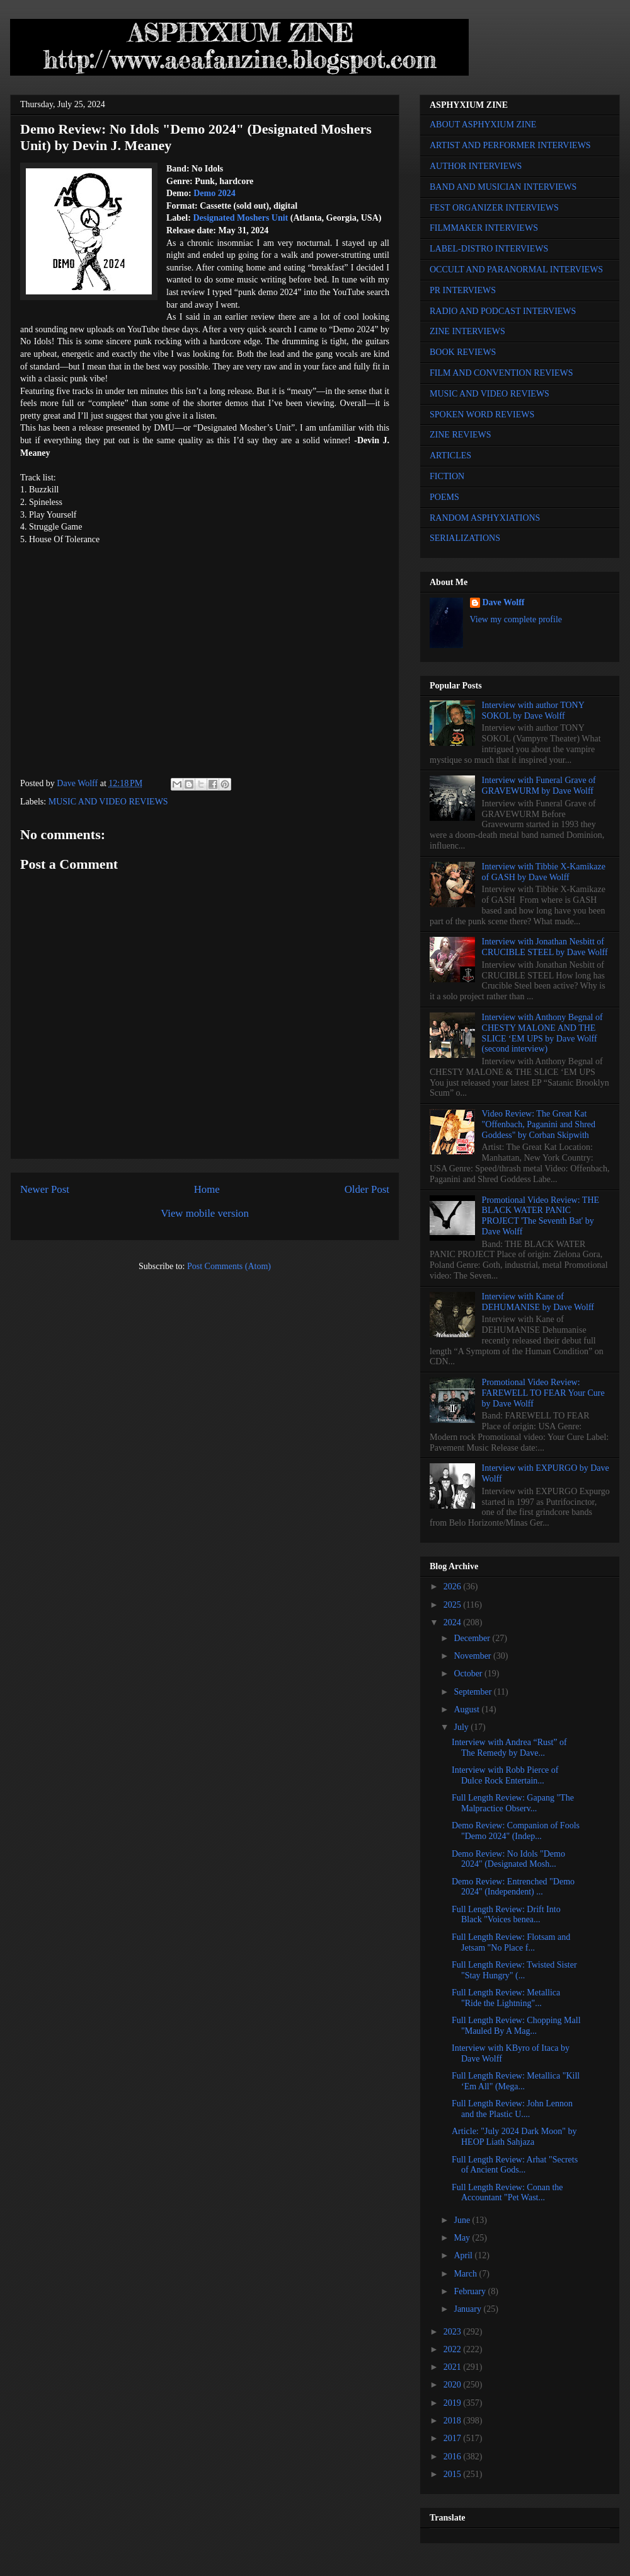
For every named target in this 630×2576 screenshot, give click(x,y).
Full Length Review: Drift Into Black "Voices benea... (506, 1915)
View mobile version (205, 1213)
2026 (454, 1586)
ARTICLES (450, 455)
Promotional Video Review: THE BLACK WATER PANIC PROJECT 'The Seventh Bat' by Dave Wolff (540, 1215)
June (463, 2220)
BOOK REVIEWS (463, 352)
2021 (454, 2367)
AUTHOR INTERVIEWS (476, 166)
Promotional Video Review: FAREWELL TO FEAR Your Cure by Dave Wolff (543, 1393)
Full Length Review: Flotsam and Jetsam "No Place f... (511, 1942)
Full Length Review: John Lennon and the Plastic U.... (512, 2109)
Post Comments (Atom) (229, 1266)
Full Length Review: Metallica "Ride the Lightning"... (506, 1998)
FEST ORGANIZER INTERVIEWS (494, 207)
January (468, 2309)
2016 (454, 2456)
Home (207, 1189)
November (473, 1656)
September (473, 1692)
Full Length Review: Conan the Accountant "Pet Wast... (507, 2193)
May (463, 2237)
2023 (454, 2331)
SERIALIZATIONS (465, 538)
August (467, 1709)
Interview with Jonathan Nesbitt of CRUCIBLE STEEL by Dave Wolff (545, 947)
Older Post (367, 1189)
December (473, 1638)
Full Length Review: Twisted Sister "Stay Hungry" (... (514, 1970)
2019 (454, 2403)
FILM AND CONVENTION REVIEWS (501, 373)
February (471, 2291)
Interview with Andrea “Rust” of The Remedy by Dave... (509, 1748)
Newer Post (44, 1189)
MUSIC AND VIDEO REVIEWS (108, 801)
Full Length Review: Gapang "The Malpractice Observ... (513, 1803)
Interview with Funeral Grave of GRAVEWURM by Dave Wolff (539, 785)
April (464, 2255)
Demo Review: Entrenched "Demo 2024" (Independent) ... (513, 1887)
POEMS (444, 497)
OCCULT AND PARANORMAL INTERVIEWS (516, 269)
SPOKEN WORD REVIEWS (482, 414)
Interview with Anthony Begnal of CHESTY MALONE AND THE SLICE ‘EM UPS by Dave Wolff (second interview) (542, 1032)
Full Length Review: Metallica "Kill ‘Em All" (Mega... (516, 2081)
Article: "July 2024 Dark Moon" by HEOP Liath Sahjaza (514, 2136)
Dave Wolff (504, 602)
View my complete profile (516, 619)
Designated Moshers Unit (240, 218)
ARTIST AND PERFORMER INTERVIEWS (510, 145)
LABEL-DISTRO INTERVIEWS (489, 248)
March (466, 2273)
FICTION (447, 476)
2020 (454, 2384)
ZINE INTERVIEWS (467, 331)
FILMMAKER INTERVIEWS (484, 228)
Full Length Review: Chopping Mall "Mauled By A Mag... (516, 2026)
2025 (454, 1605)
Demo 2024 (214, 193)
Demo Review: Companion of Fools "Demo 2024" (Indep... (516, 1831)
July (462, 1727)
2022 (454, 2349)
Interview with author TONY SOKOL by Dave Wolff (533, 710)
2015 (454, 2474)
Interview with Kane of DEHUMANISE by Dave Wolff (538, 1302)
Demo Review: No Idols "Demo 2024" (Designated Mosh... (508, 1859)
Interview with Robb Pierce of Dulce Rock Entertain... (505, 1775)
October (469, 1673)
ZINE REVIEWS (460, 434)
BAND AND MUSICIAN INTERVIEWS (503, 187)
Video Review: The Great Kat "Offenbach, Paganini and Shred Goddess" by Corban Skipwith (538, 1124)
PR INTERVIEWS (463, 290)
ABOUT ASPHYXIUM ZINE (483, 124)
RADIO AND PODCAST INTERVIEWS (503, 311)
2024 (454, 1622)
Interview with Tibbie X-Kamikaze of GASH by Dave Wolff (543, 872)
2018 (454, 2420)
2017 (454, 2438)
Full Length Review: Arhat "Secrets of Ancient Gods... (515, 2165)
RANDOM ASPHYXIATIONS (485, 518)
